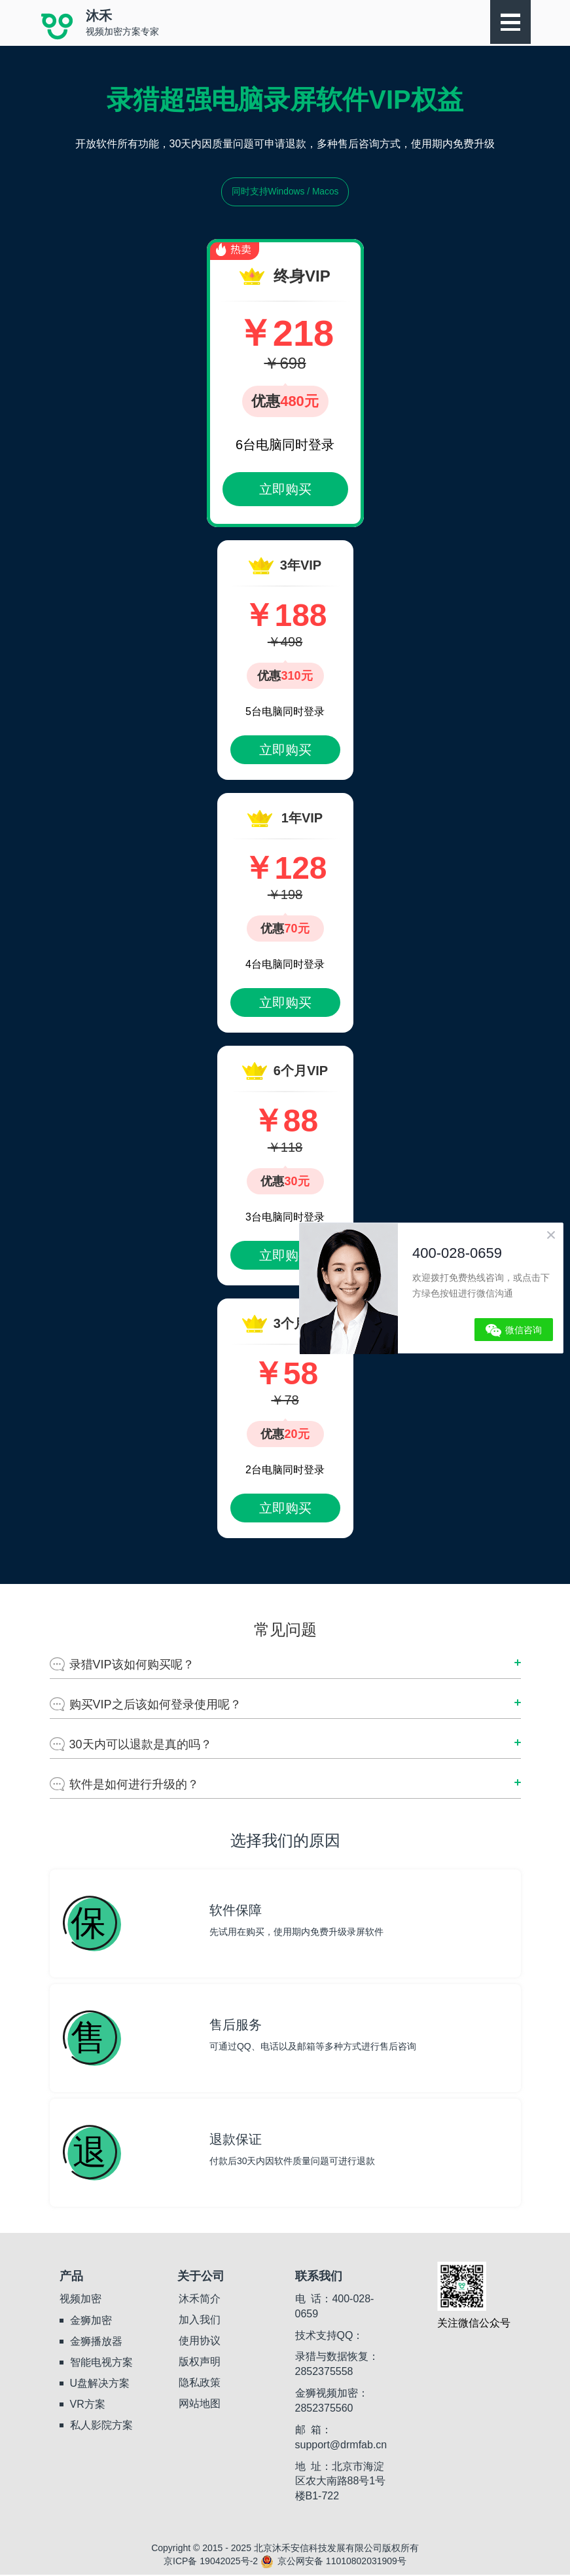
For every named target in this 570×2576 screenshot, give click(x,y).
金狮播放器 (96, 2341)
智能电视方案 (101, 2362)
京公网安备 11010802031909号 (333, 2561)
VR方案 (87, 2404)
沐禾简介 (200, 2299)
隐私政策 (200, 2383)
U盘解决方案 (100, 2383)
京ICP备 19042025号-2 (211, 2561)
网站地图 (200, 2404)
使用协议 (200, 2341)
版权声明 (200, 2362)
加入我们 (200, 2320)
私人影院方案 (101, 2425)
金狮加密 (91, 2321)
